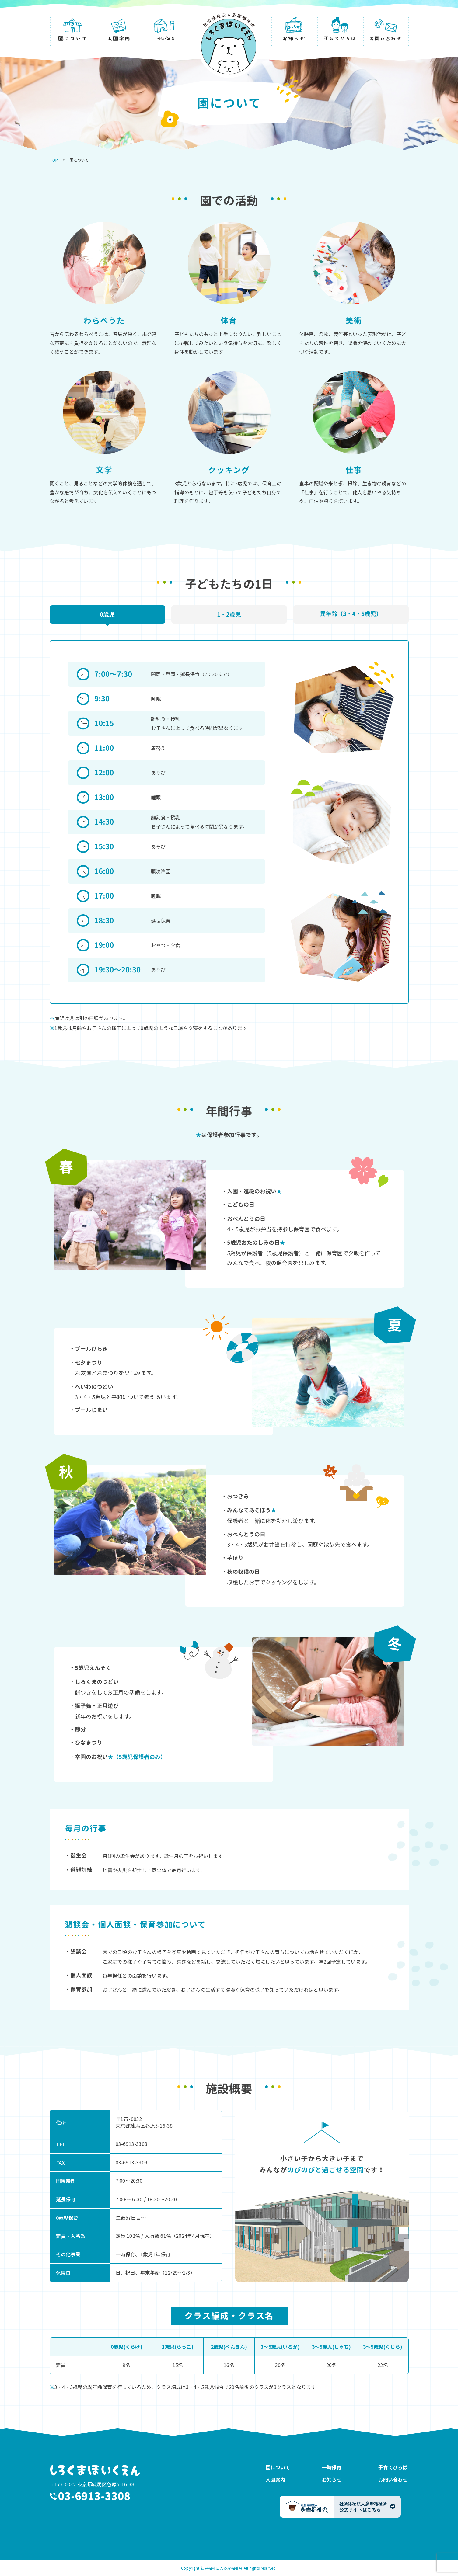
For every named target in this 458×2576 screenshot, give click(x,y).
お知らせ (331, 2479)
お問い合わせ (392, 2479)
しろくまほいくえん (96, 2470)
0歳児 (107, 614)
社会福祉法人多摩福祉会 (222, 2568)
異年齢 (351, 614)
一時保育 (331, 2467)
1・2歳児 (229, 614)
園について (278, 2467)
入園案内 (275, 2479)
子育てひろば (392, 2467)
